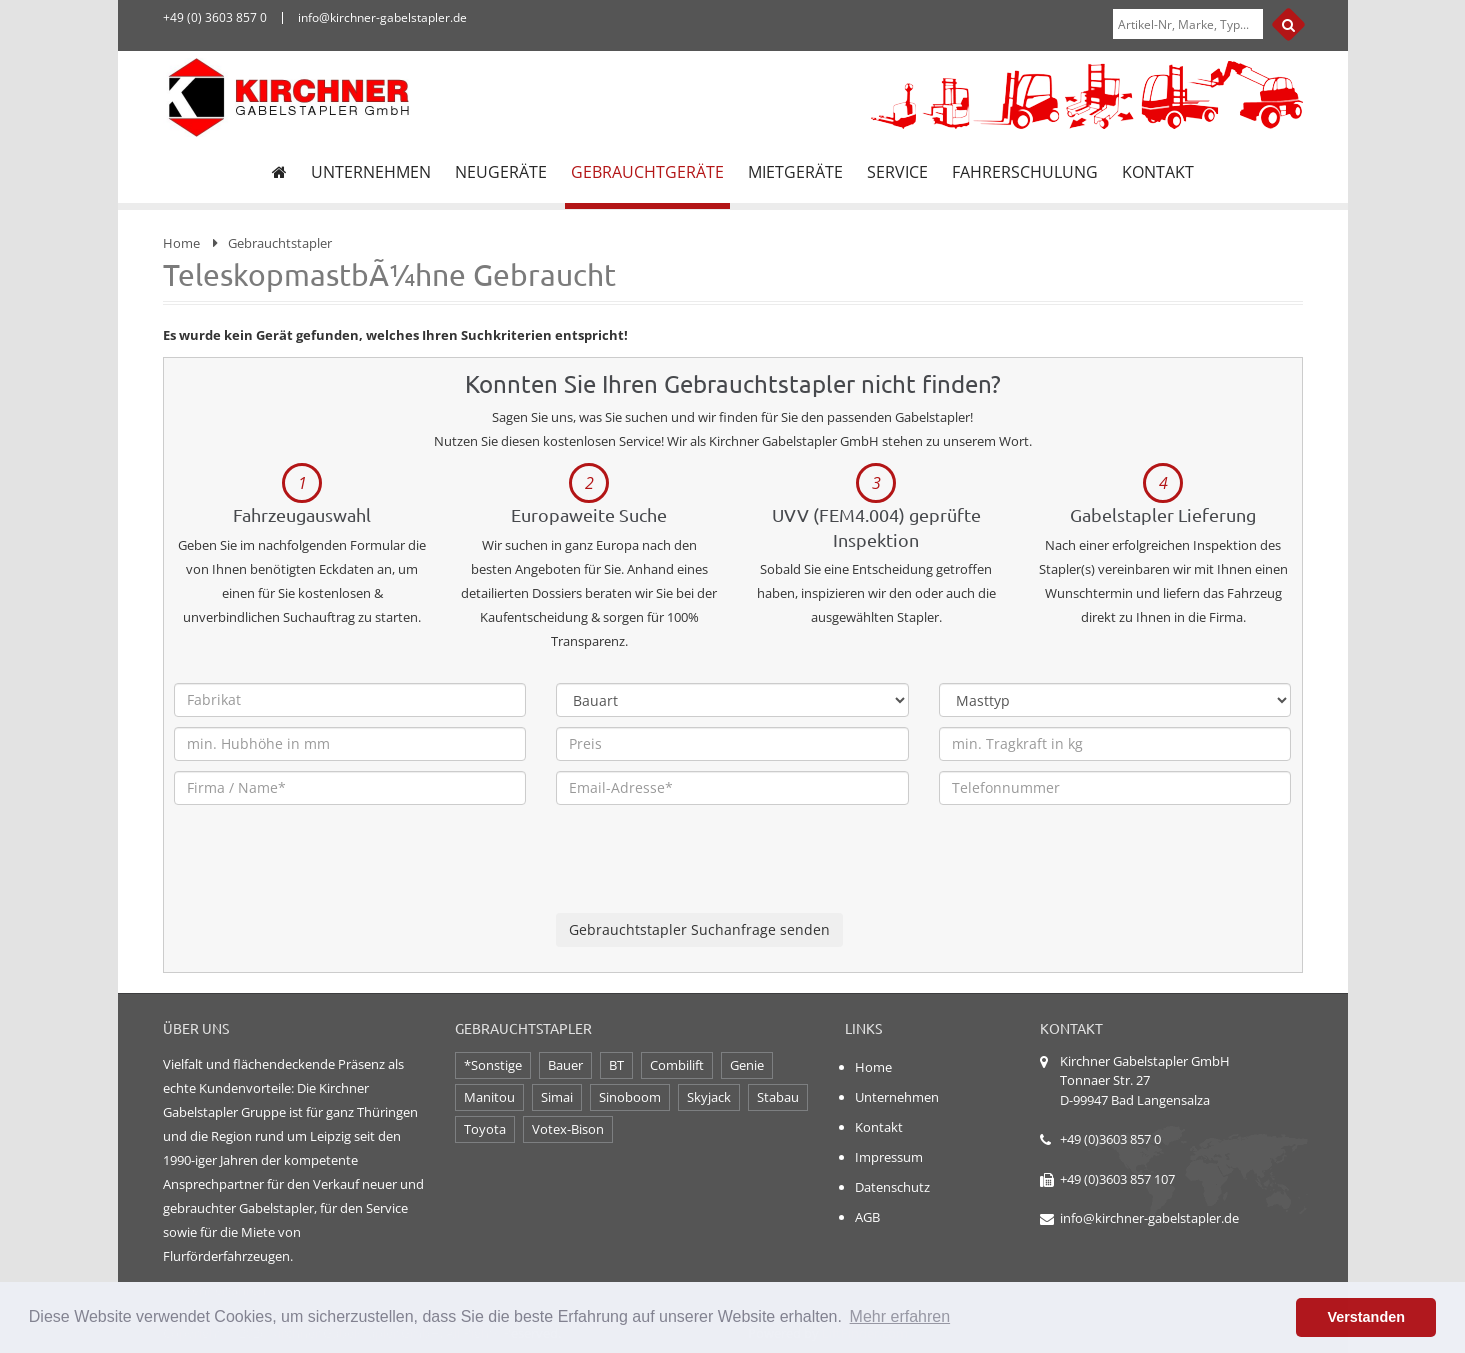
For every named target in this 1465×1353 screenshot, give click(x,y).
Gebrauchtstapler (280, 243)
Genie (747, 1065)
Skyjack (709, 1097)
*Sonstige (493, 1065)
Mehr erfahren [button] (900, 1316)
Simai (557, 1097)
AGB (867, 1217)
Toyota (485, 1129)
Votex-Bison (568, 1129)
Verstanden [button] (1366, 1317)
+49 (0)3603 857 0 (1110, 1139)
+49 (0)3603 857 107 (1117, 1179)
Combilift (677, 1065)
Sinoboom (630, 1097)
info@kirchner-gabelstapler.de (1149, 1218)
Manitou (489, 1097)
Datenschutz (892, 1187)
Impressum (889, 1157)
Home (181, 243)
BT (616, 1065)
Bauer (565, 1065)
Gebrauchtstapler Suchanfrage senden (699, 929)
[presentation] (708, 874)
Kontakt (879, 1127)
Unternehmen (897, 1097)
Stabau (778, 1097)
